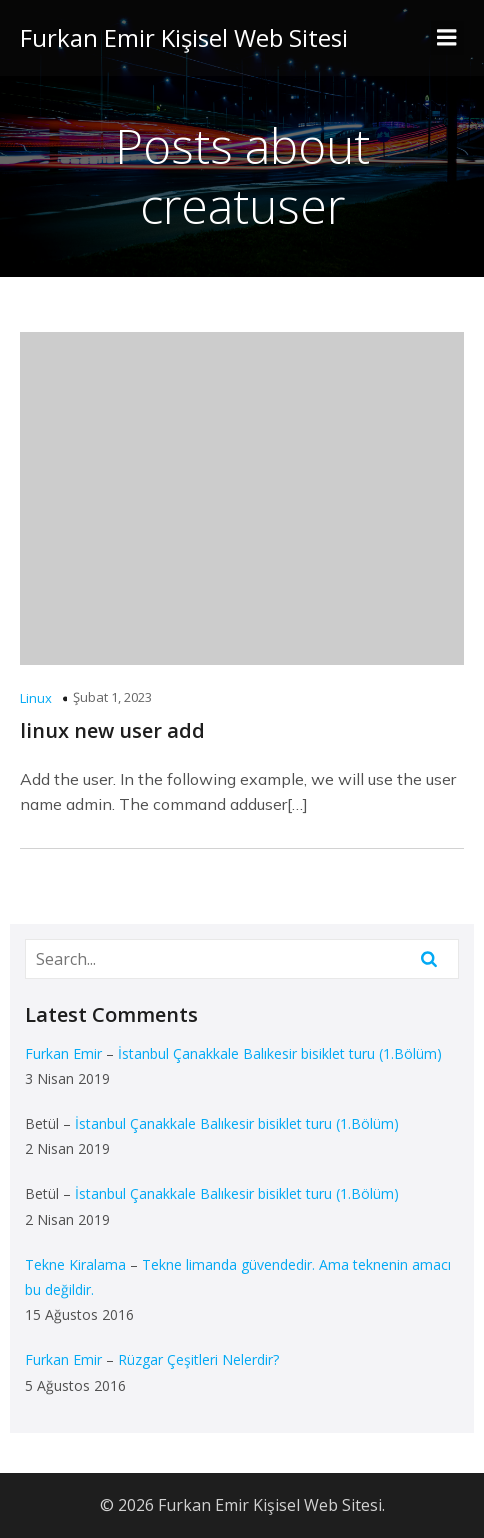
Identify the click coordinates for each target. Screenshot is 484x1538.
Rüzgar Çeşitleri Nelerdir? (198, 1359)
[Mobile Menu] (447, 38)
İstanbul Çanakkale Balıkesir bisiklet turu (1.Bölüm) (280, 1053)
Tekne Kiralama (75, 1264)
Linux (36, 698)
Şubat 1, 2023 (112, 697)
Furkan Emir (63, 1053)
